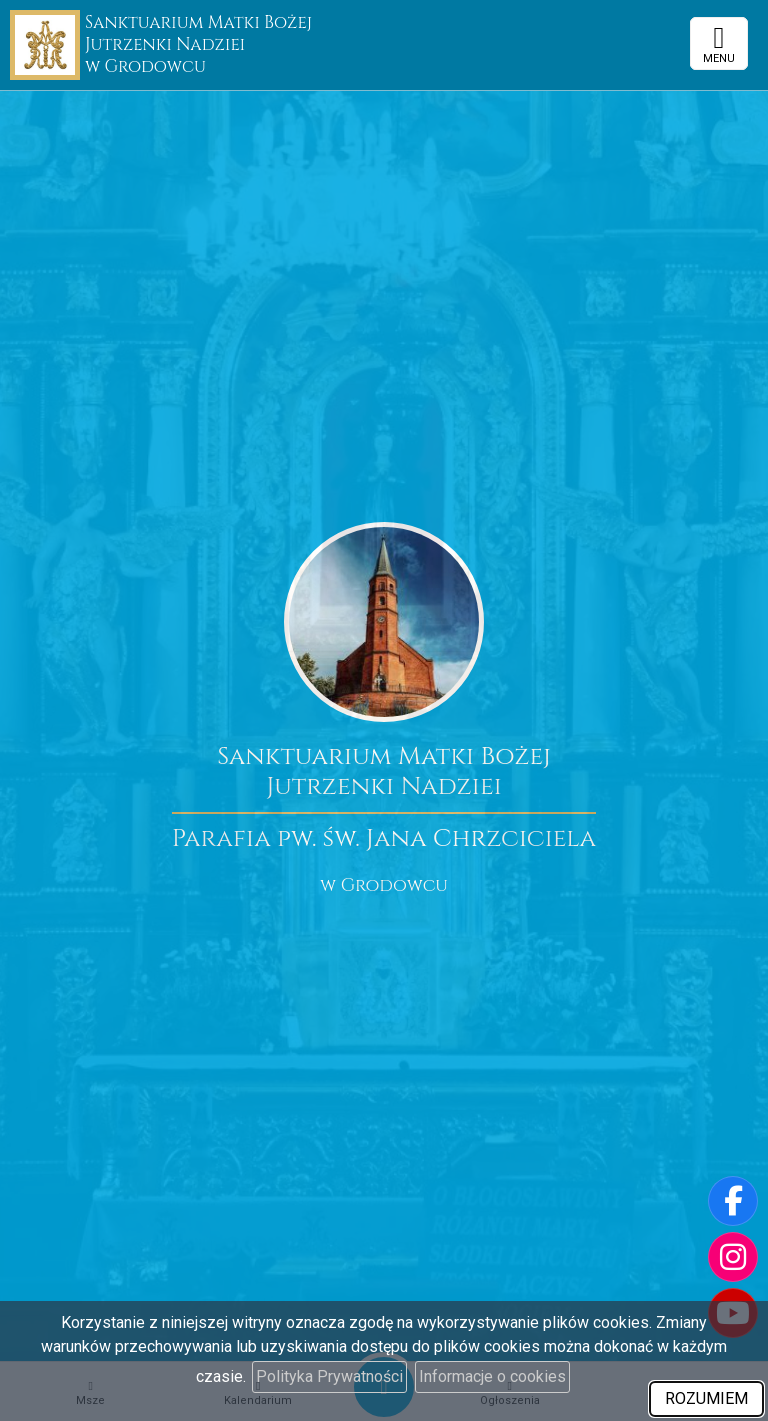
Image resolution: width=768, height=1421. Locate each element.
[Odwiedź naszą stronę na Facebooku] (733, 1201)
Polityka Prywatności (329, 1376)
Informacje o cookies (492, 1376)
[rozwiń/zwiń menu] (719, 43)
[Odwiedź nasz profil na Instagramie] (733, 1257)
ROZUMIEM (706, 1398)
